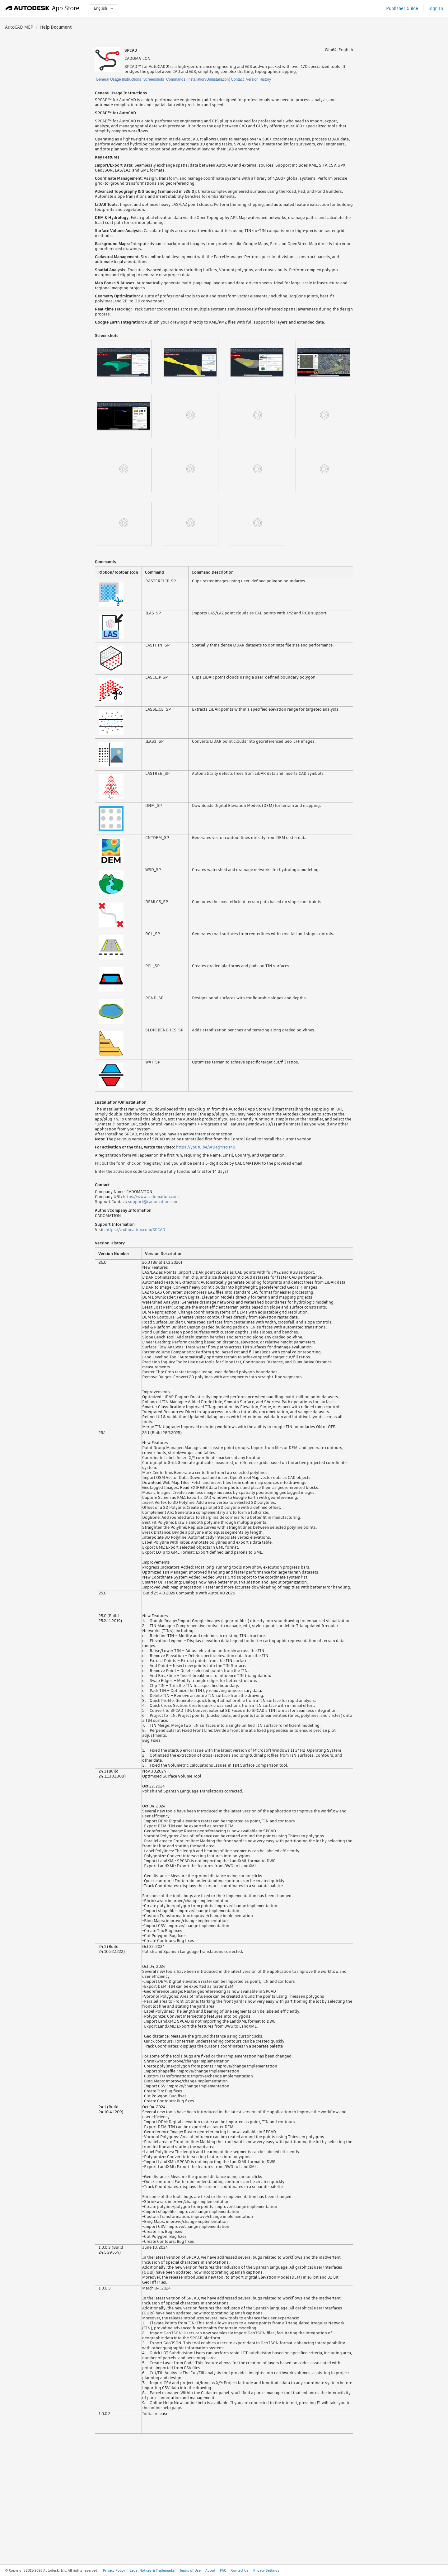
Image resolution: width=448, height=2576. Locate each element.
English (103, 8)
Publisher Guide (402, 8)
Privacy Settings (266, 2570)
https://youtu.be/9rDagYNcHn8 (205, 1147)
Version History (258, 79)
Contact (237, 79)
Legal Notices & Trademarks (152, 2570)
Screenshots (153, 79)
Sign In (435, 8)
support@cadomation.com (153, 1202)
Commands (175, 79)
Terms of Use (190, 2570)
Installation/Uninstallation (208, 79)
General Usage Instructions (118, 79)
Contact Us (240, 2570)
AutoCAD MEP (19, 27)
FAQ (223, 2570)
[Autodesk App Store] (42, 8)
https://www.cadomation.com (151, 1197)
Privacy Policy (114, 2570)
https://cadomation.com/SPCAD (135, 1230)
